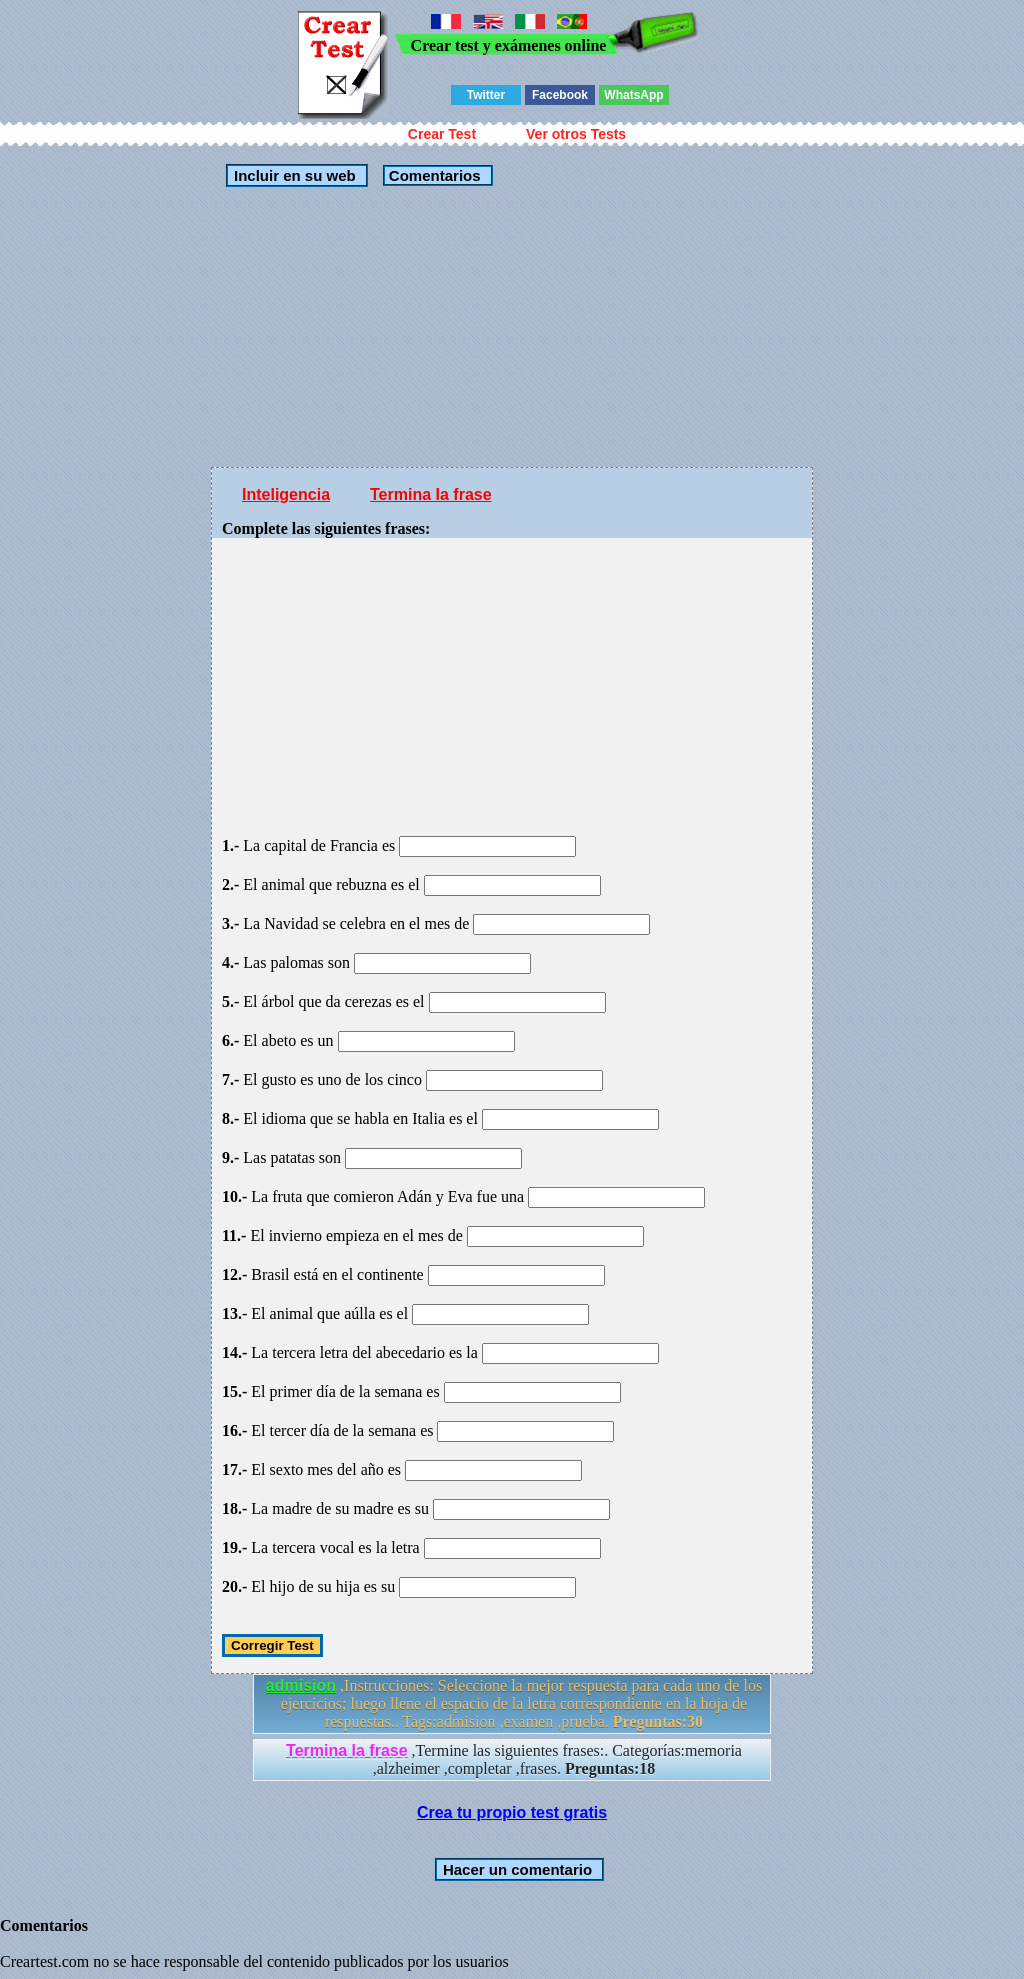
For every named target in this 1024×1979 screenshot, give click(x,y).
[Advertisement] (512, 327)
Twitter (486, 95)
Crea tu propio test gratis (512, 1812)
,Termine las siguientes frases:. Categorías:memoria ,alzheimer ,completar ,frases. (514, 1759)
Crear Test (442, 134)
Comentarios (433, 175)
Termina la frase (431, 494)
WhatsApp (633, 95)
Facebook (560, 95)
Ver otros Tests (576, 134)
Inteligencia (286, 494)
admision (301, 1685)
